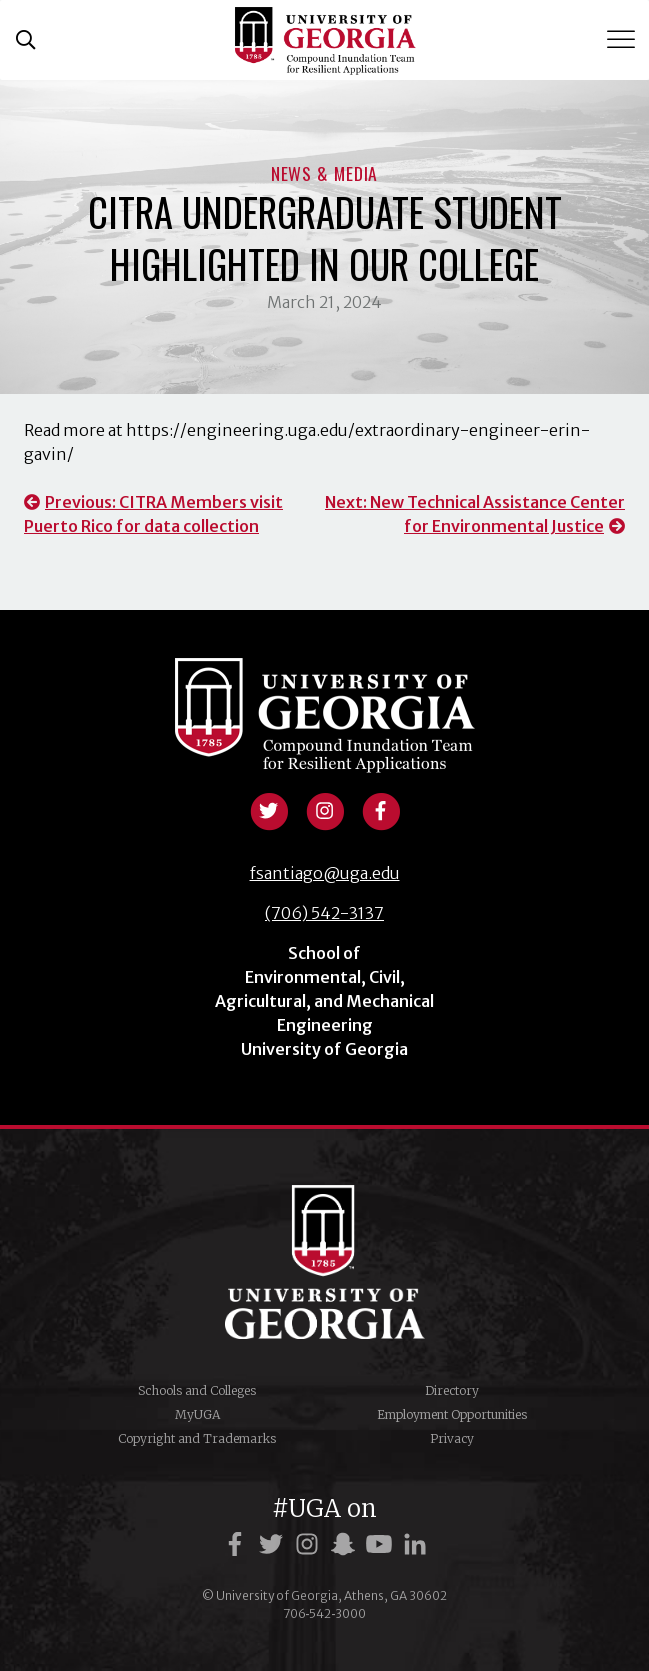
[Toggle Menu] (623, 39)
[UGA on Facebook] (238, 1544)
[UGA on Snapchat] (346, 1544)
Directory (452, 1390)
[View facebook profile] (381, 809)
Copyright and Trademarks (197, 1438)
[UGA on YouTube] (382, 1544)
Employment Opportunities (452, 1414)
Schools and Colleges (197, 1390)
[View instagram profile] (325, 809)
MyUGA (197, 1414)
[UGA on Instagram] (310, 1544)
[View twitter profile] (269, 809)
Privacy (452, 1438)
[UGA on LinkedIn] (415, 1544)
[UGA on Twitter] (274, 1544)
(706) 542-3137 (324, 913)
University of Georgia (325, 1262)
